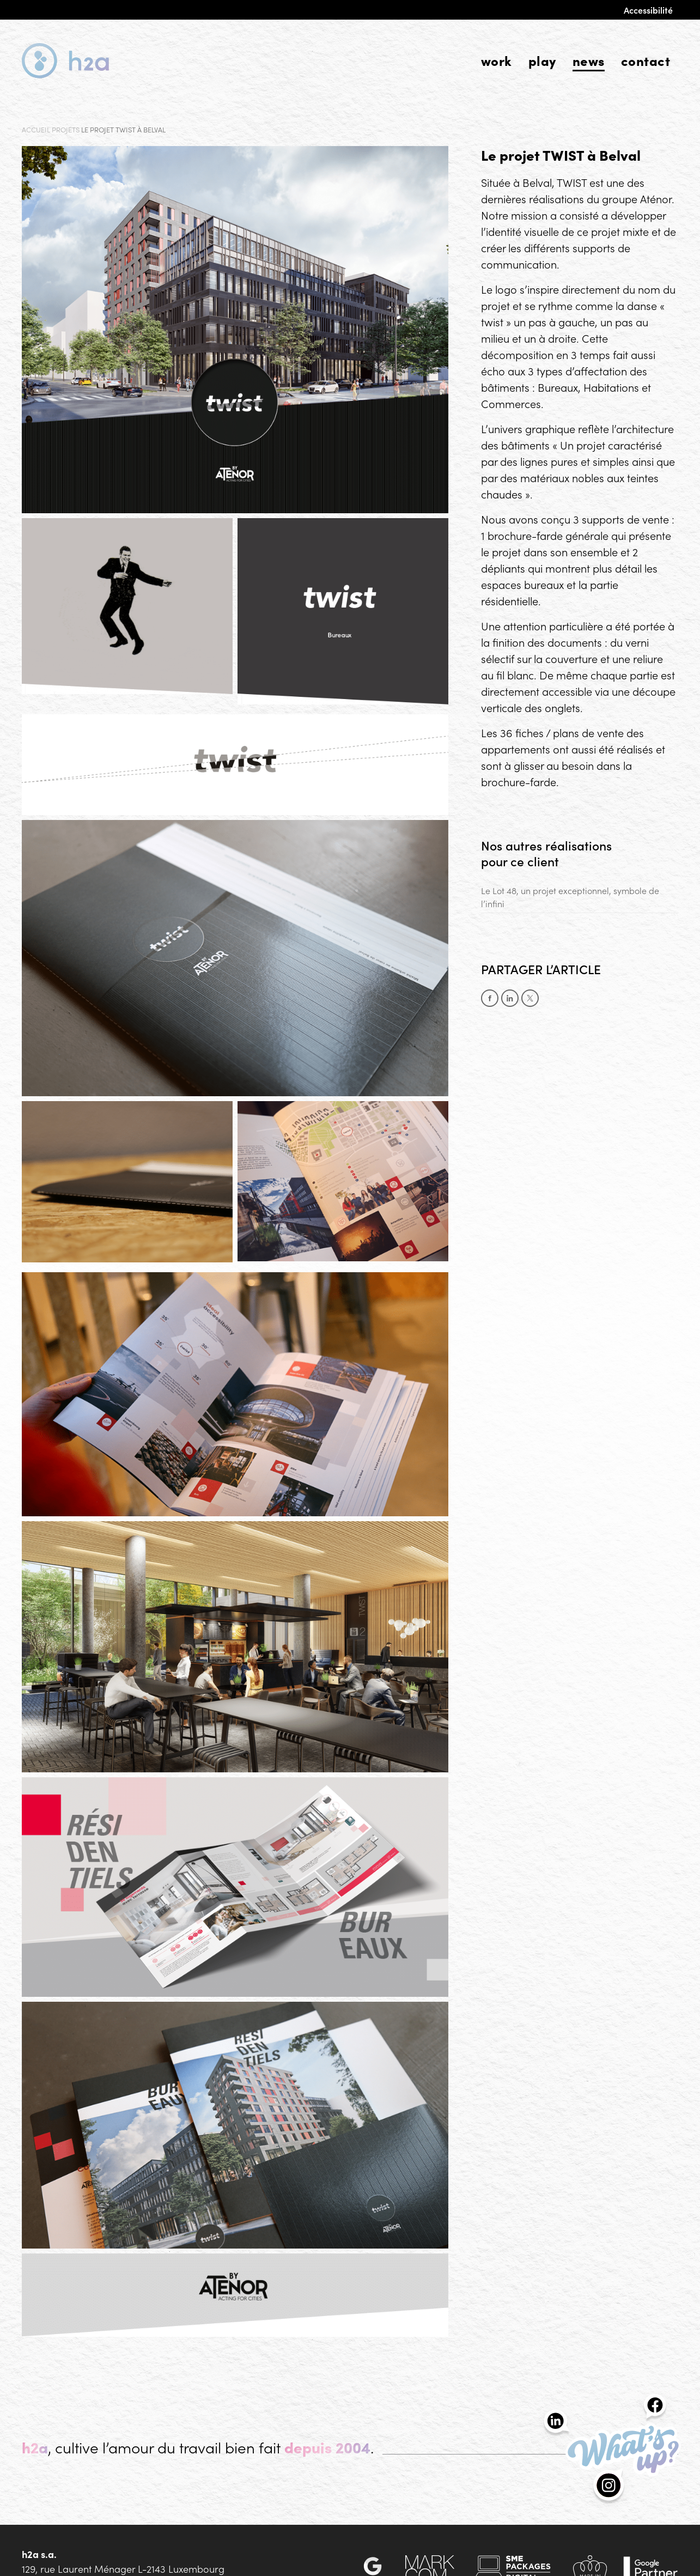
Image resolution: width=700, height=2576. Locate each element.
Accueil (36, 129)
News (589, 60)
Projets (66, 129)
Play (542, 60)
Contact (645, 60)
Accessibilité (648, 9)
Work (496, 60)
